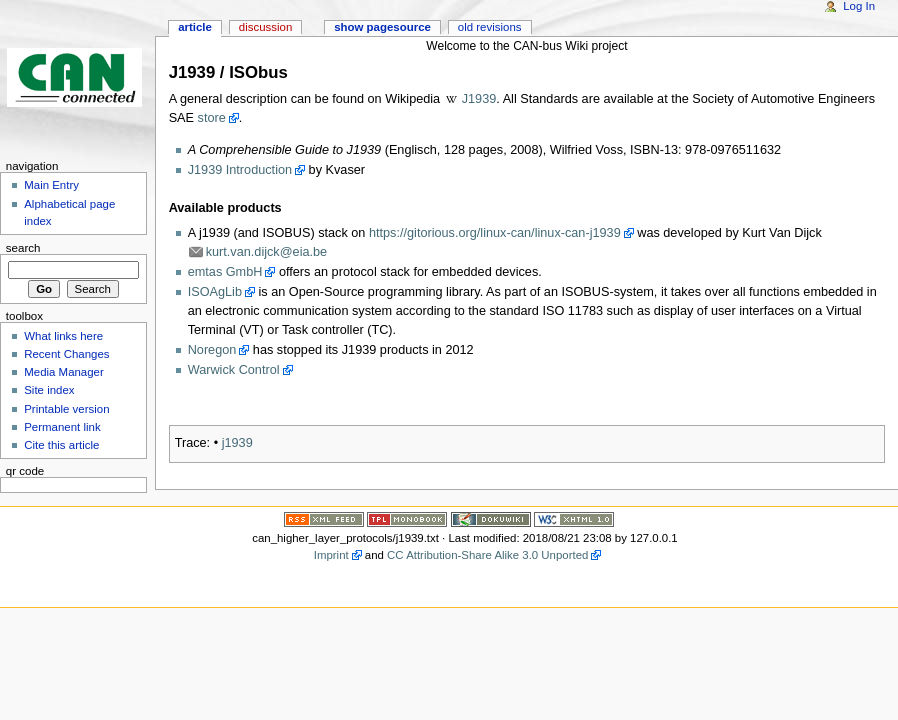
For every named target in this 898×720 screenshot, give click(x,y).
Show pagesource (382, 27)
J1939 (479, 99)
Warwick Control (234, 370)
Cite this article (61, 445)
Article (195, 27)
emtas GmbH (225, 272)
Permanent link (62, 427)
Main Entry (51, 185)
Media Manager (64, 372)
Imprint (331, 555)
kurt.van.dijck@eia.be (267, 252)
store (212, 118)
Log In (859, 6)
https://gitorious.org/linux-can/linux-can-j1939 (495, 233)
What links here (63, 336)
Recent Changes (66, 354)
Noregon (212, 350)
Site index (49, 390)
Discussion (265, 27)
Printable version (66, 409)
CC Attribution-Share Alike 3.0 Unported (487, 555)
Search (23, 248)
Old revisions (490, 27)
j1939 (237, 443)
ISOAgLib (215, 292)
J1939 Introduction (240, 170)
